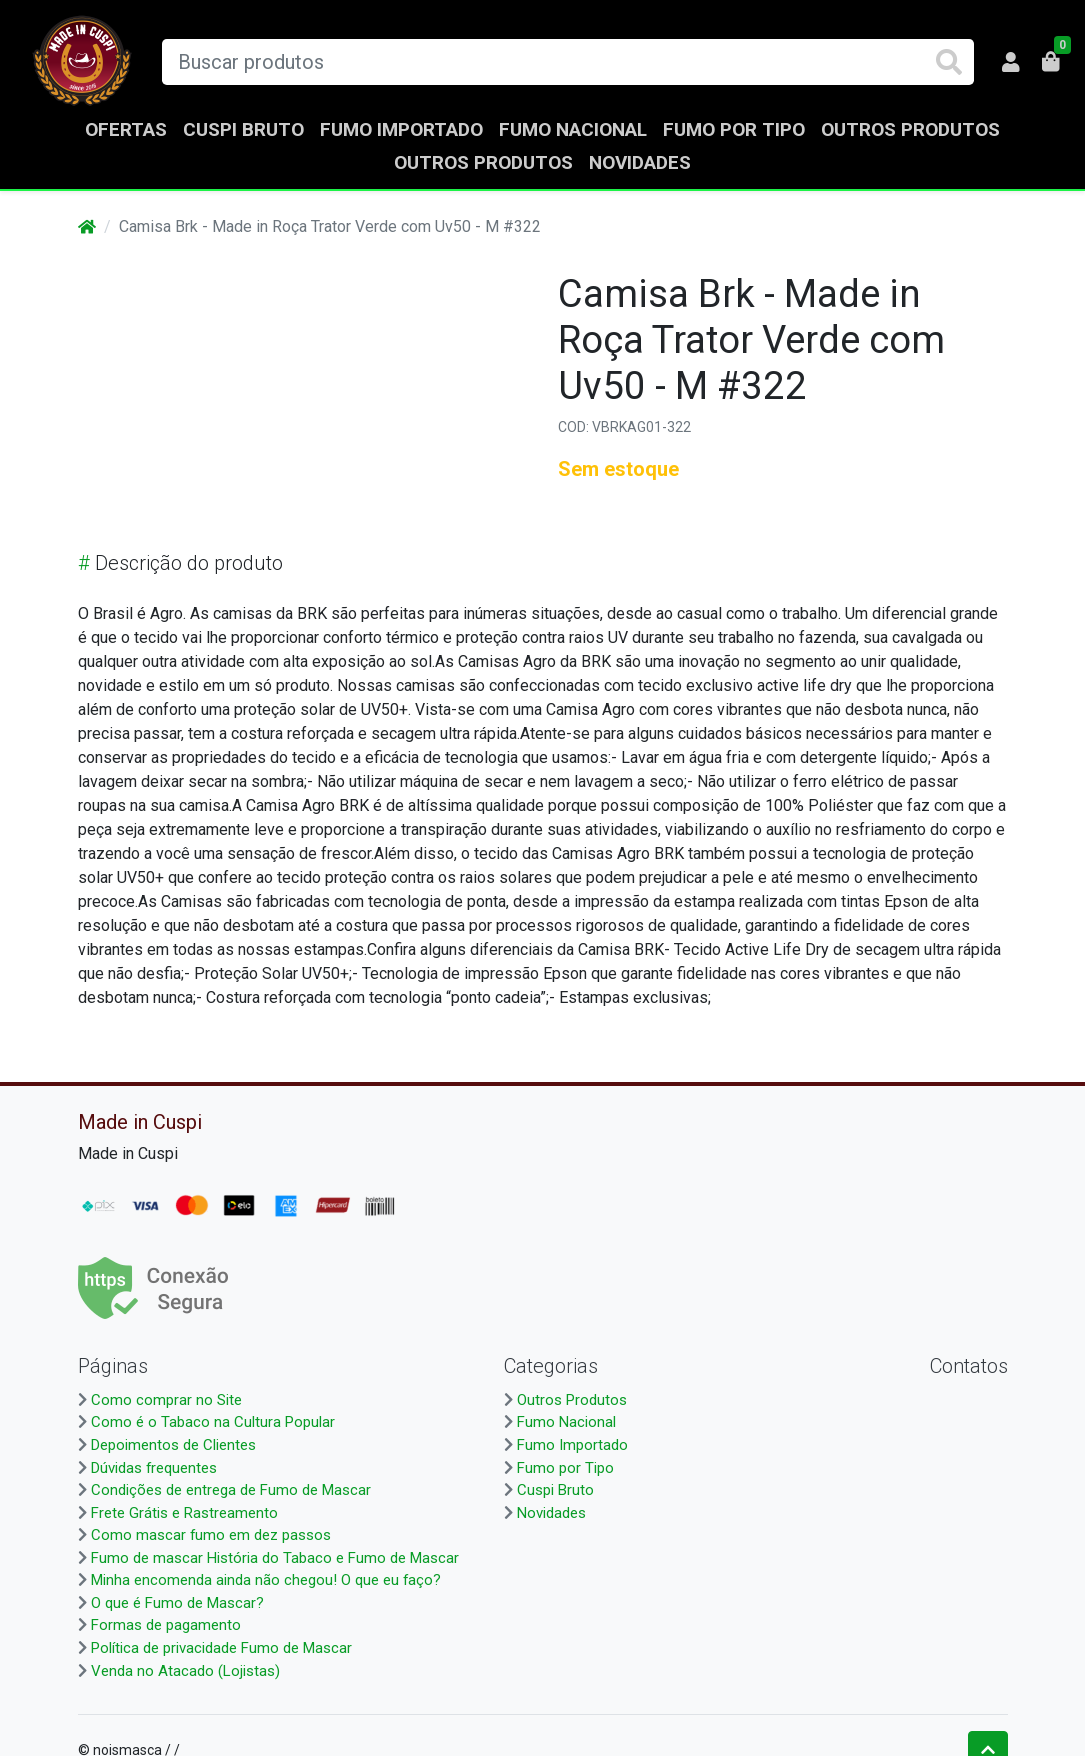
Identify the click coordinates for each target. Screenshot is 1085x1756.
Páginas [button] (113, 1366)
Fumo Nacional (573, 129)
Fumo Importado (401, 129)
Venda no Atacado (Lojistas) (185, 1671)
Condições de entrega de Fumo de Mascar (231, 1490)
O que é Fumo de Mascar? (177, 1603)
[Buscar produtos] (568, 62)
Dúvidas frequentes (154, 1468)
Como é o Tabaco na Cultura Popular (213, 1422)
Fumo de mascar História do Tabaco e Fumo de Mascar (275, 1558)
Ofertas (126, 129)
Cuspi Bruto (243, 129)
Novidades (640, 162)
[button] (1011, 62)
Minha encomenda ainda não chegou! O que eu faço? (266, 1580)
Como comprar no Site (166, 1400)
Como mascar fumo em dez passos (211, 1535)
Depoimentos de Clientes (173, 1445)
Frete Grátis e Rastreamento (184, 1513)
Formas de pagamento (166, 1625)
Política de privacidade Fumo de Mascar (221, 1648)
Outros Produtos (910, 129)
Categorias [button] (551, 1366)
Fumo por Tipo (734, 129)
